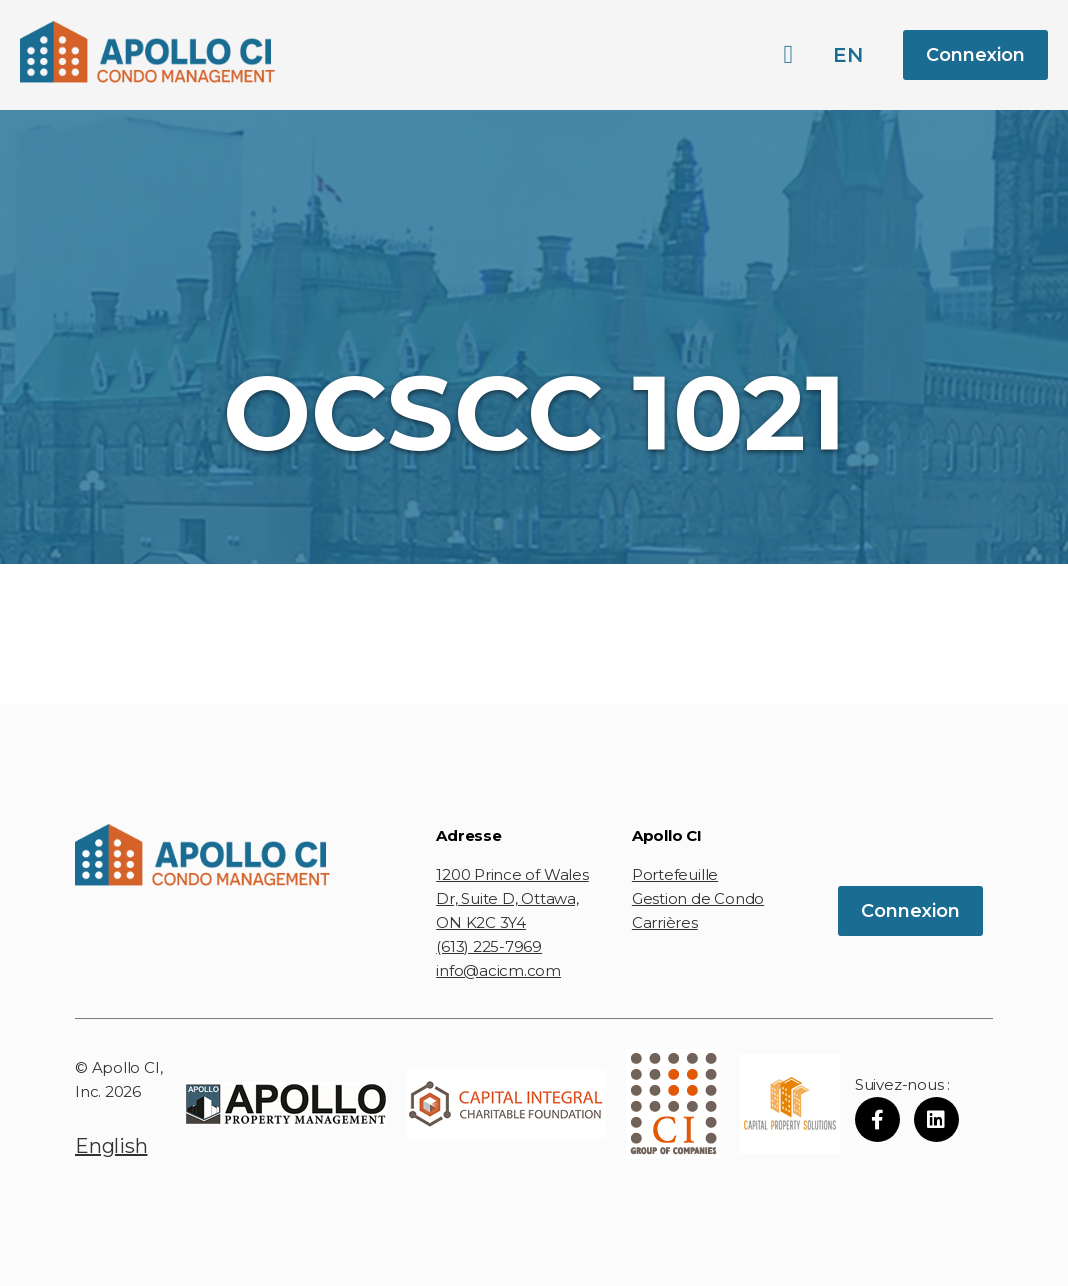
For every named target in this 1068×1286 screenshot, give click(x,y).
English (111, 1146)
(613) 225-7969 (489, 946)
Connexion (975, 55)
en (848, 55)
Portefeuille (675, 874)
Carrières (665, 922)
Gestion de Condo (698, 898)
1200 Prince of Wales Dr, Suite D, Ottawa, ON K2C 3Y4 (512, 898)
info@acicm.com (498, 970)
